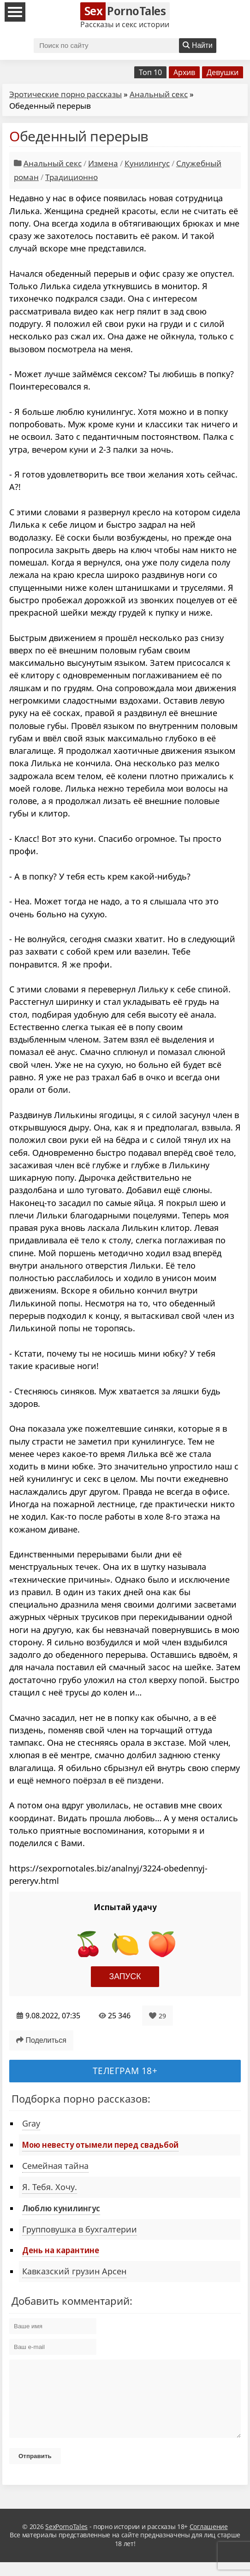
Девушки (222, 72)
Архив (184, 72)
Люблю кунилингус (61, 2208)
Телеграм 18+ (125, 2070)
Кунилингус (147, 163)
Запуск (125, 1976)
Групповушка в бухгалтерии (79, 2229)
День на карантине (60, 2249)
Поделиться (41, 2040)
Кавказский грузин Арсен (74, 2271)
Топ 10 (150, 72)
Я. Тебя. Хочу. (49, 2186)
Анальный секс (159, 94)
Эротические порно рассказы (65, 94)
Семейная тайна (55, 2165)
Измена (103, 163)
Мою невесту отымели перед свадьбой (100, 2144)
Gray (31, 2123)
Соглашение (209, 2540)
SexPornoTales (66, 2540)
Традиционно (71, 177)
